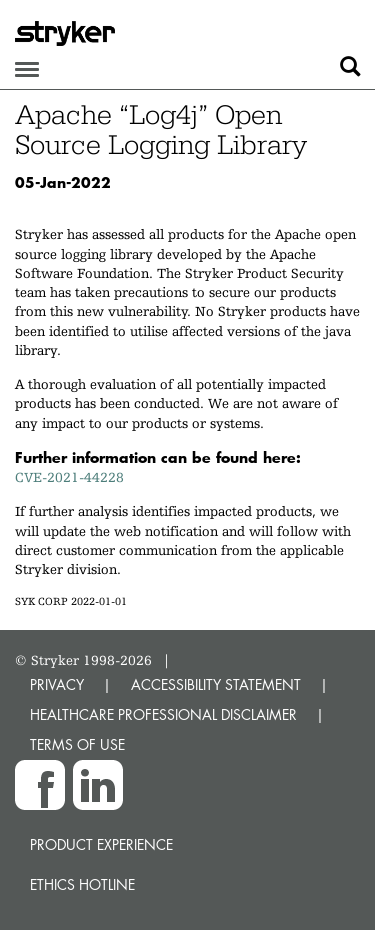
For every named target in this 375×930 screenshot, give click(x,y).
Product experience (101, 844)
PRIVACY (57, 684)
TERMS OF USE (77, 744)
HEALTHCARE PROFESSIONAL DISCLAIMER (163, 714)
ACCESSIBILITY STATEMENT (216, 684)
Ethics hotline (82, 884)
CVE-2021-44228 (69, 477)
